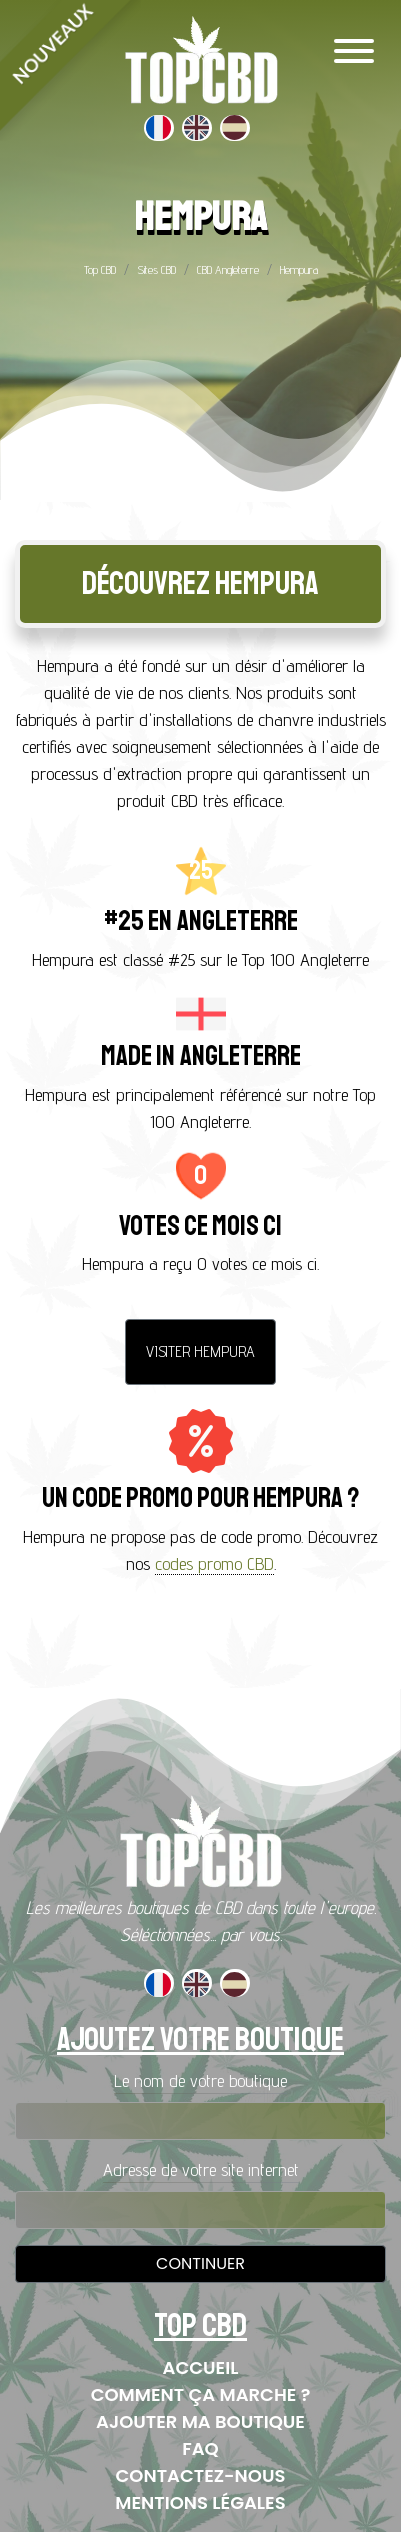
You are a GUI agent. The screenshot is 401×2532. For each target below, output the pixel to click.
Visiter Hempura (200, 1351)
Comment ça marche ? (201, 2394)
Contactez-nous (201, 2475)
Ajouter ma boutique (200, 2421)
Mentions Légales (200, 2502)
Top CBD (100, 269)
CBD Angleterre (228, 269)
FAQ (200, 2448)
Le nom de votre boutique (200, 2080)
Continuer (200, 2263)
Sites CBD (156, 269)
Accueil (201, 2367)
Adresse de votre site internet (201, 2169)
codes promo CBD (214, 1563)
